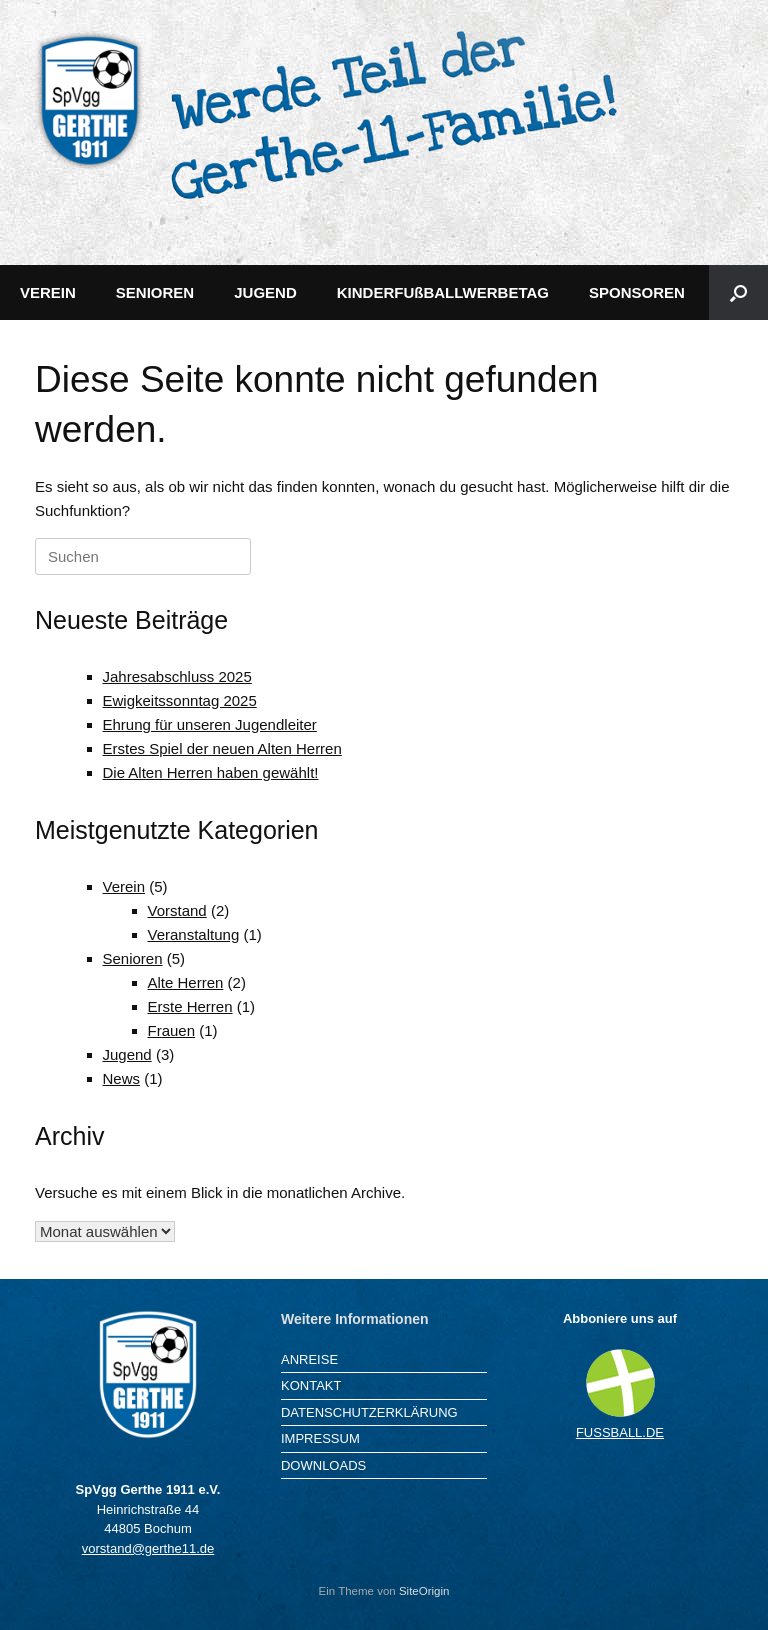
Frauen (172, 1030)
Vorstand (177, 910)
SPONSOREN (637, 292)
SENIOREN (155, 292)
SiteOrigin (424, 1591)
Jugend (127, 1054)
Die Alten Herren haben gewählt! (211, 772)
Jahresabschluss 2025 (177, 676)
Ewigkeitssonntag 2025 (180, 700)
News (122, 1078)
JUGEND (265, 292)
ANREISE (309, 1359)
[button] (738, 292)
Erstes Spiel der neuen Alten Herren (222, 748)
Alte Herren (186, 982)
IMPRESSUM (320, 1438)
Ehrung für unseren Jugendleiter (210, 724)
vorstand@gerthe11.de (148, 1548)
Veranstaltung (194, 934)
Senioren (133, 958)
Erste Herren (190, 1006)
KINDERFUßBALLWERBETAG (443, 292)
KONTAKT (311, 1385)
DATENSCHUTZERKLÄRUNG (369, 1412)
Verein (124, 886)
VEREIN (48, 292)
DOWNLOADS (323, 1465)
